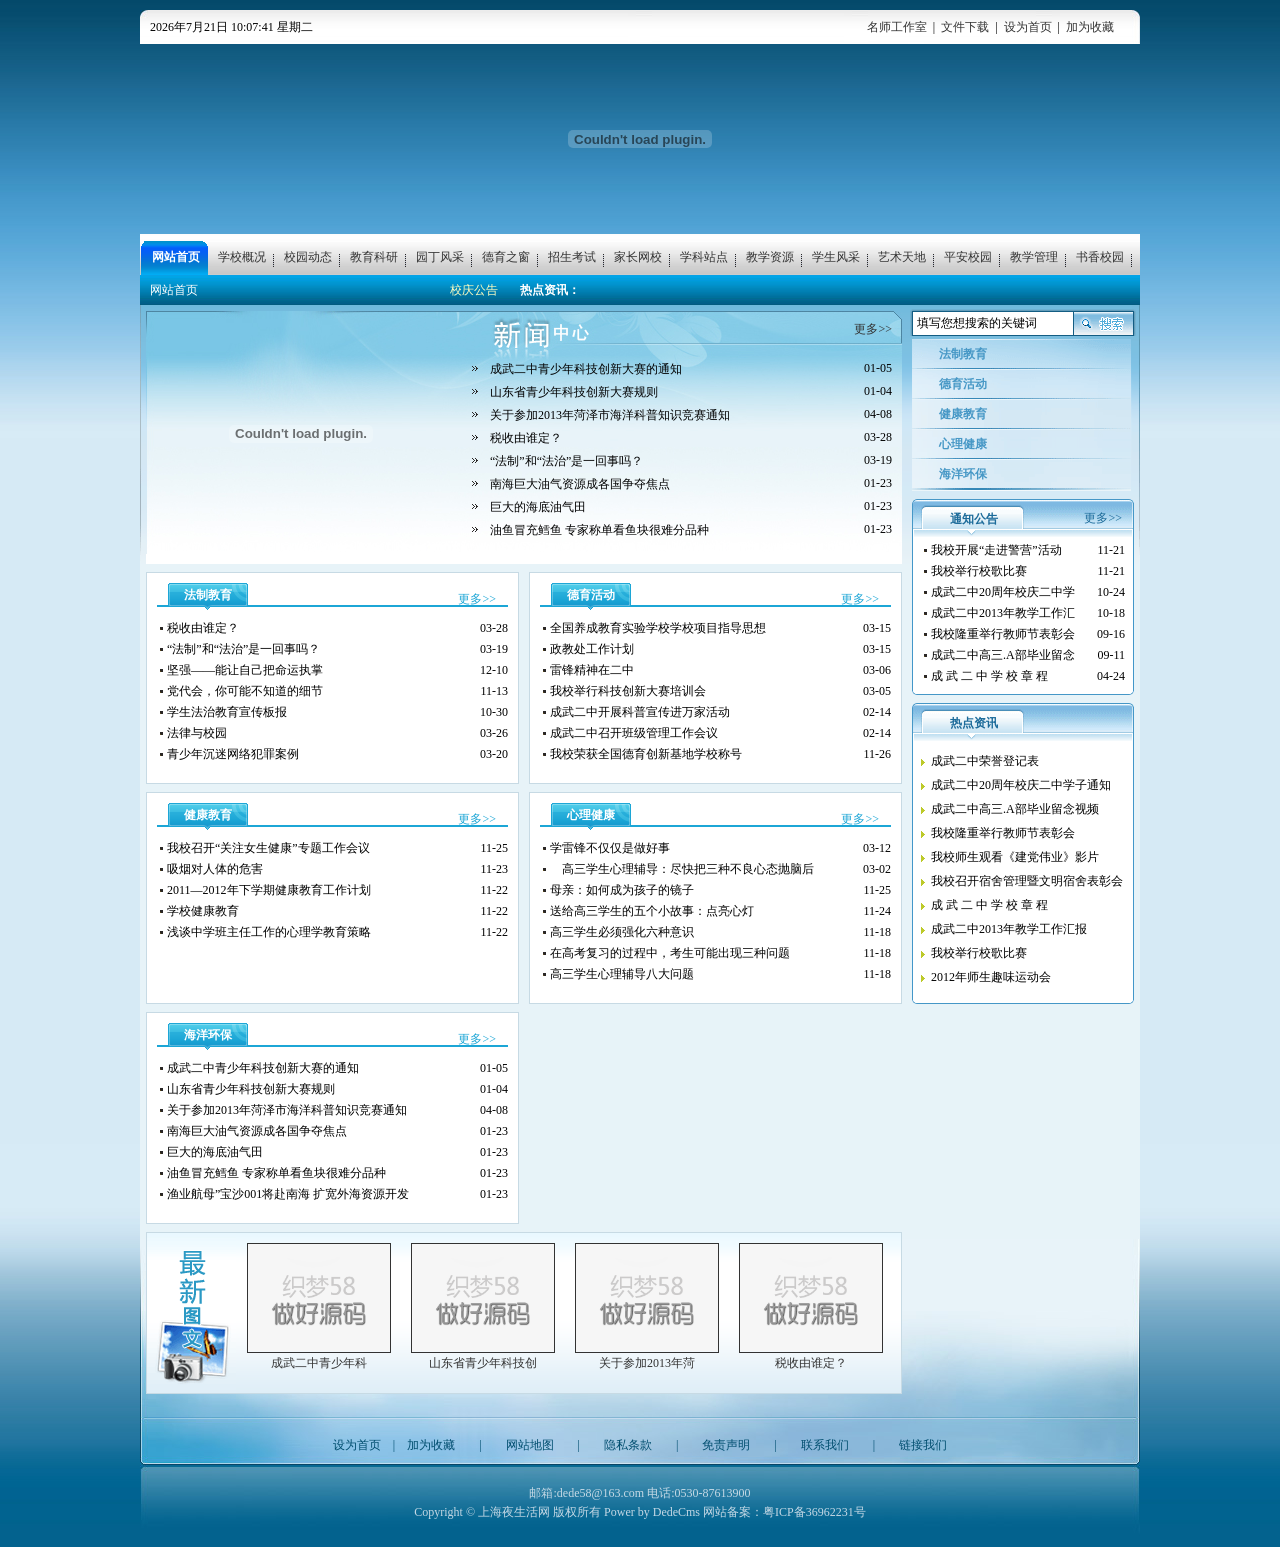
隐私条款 (628, 1445)
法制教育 (208, 595)
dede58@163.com (600, 1493)
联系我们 (825, 1445)
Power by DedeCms (652, 1512)
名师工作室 (897, 27)
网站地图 (530, 1445)
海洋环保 (208, 1035)
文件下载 (965, 27)
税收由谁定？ (811, 1363)
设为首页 (1028, 27)
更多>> (873, 329)
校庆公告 (474, 290)
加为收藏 (1090, 27)
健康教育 (208, 815)
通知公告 (974, 519)
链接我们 (923, 1445)
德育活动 (591, 595)
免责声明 (726, 1445)
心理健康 (591, 815)
